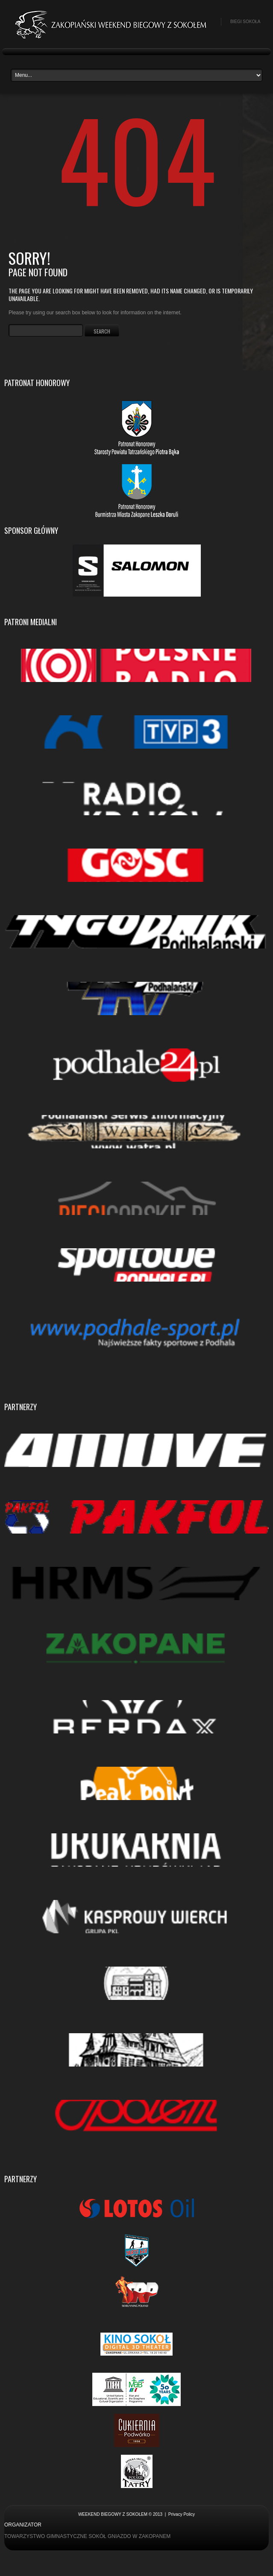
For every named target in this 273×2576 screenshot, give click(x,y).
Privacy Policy (181, 2514)
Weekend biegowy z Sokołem (112, 2514)
